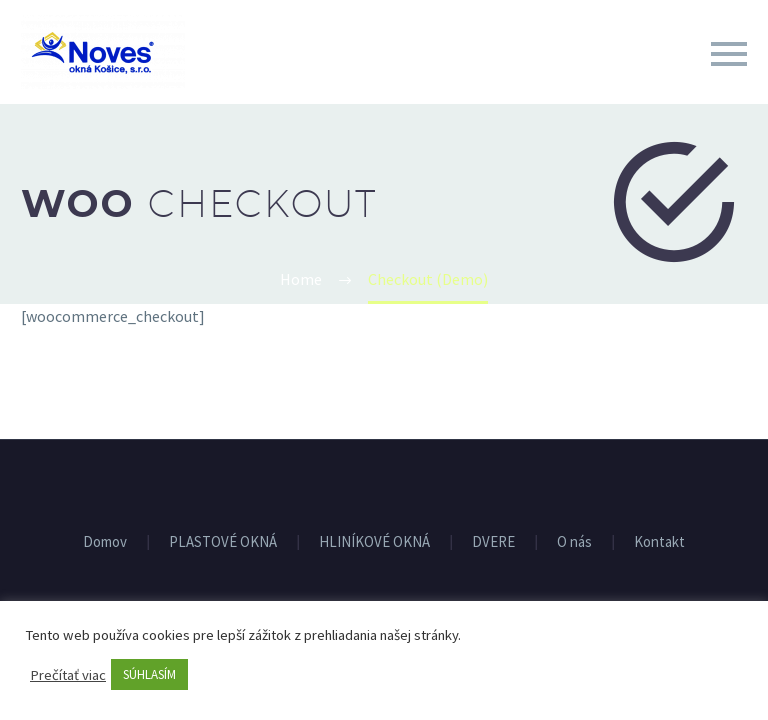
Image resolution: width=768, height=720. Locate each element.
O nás (574, 542)
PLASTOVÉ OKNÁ (223, 542)
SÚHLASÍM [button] (149, 674)
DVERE (493, 542)
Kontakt (659, 542)
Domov (105, 542)
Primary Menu (729, 54)
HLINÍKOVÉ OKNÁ (374, 542)
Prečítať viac (68, 675)
